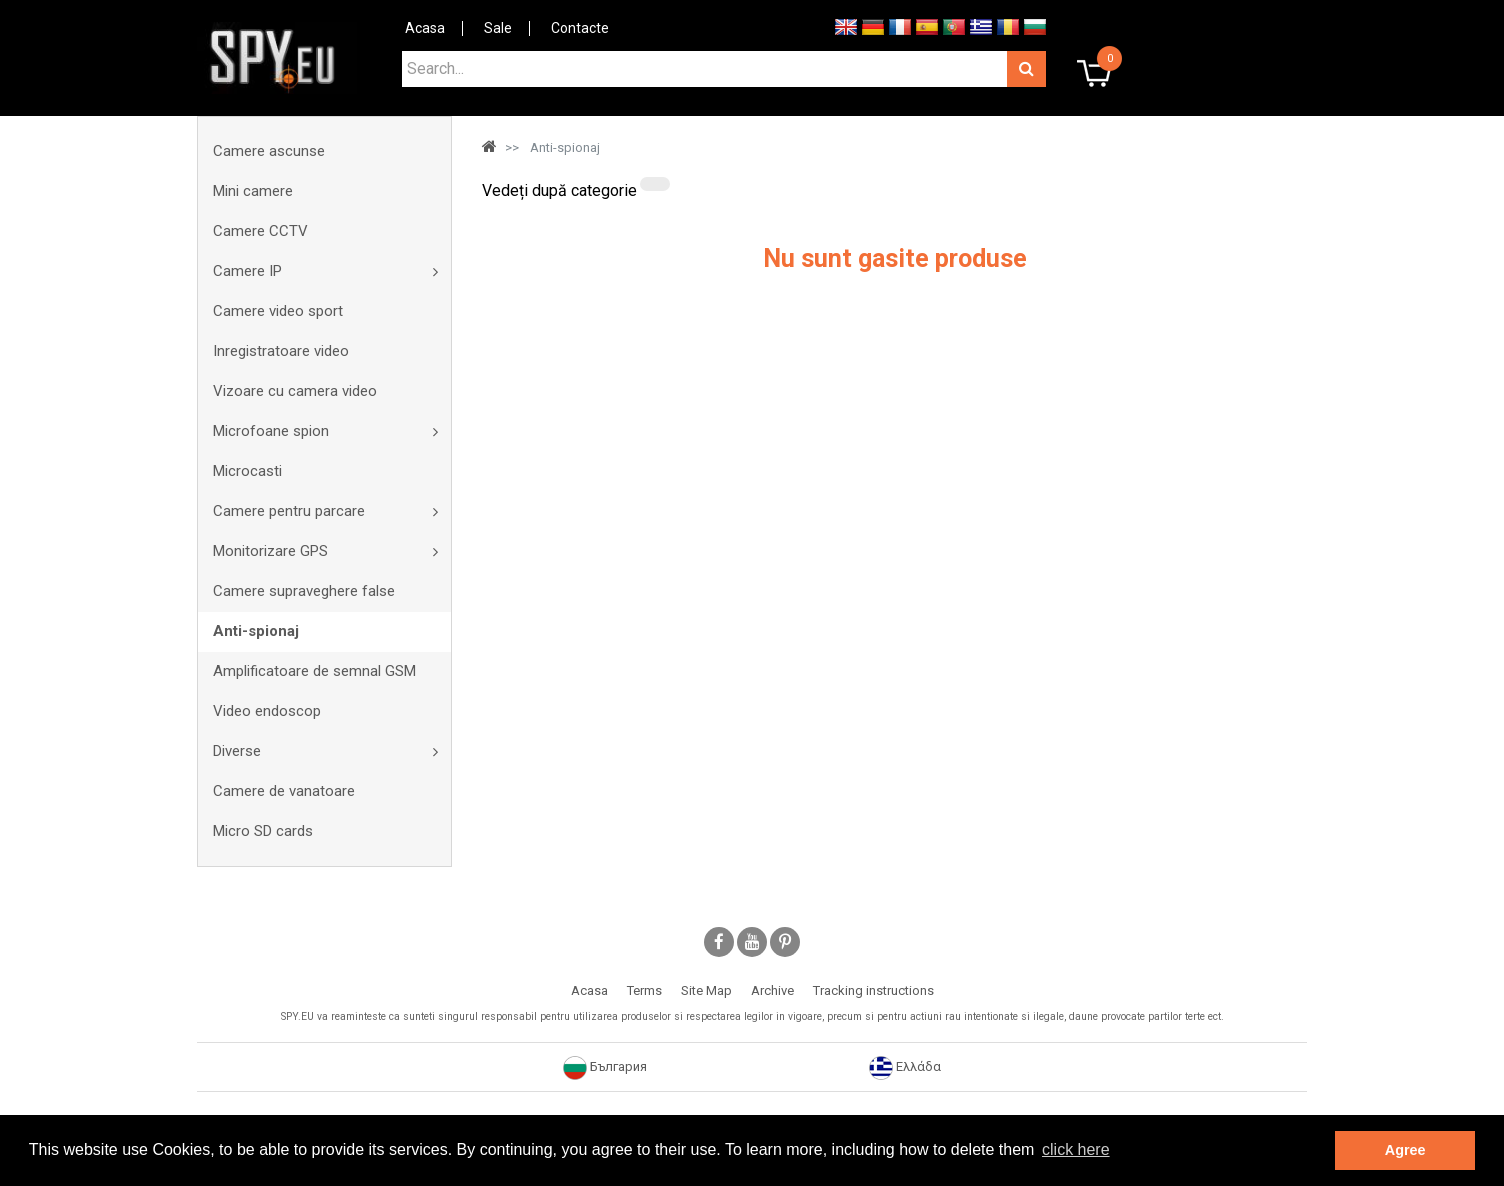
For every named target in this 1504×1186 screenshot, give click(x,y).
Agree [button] (1405, 1150)
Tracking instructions (873, 990)
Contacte (580, 28)
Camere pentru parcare (289, 511)
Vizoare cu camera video (295, 391)
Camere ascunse (269, 151)
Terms (644, 990)
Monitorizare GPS (270, 551)
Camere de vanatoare (284, 791)
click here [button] (1076, 1149)
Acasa (425, 28)
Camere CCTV (260, 231)
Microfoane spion (271, 431)
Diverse (237, 751)
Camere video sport (278, 311)
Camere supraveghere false (304, 591)
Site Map (706, 990)
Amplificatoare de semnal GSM (314, 671)
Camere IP (247, 271)
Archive (772, 990)
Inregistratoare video (281, 351)
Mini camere (253, 191)
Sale (498, 28)
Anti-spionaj (256, 631)
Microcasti (247, 471)
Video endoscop (267, 711)
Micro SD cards (263, 831)
